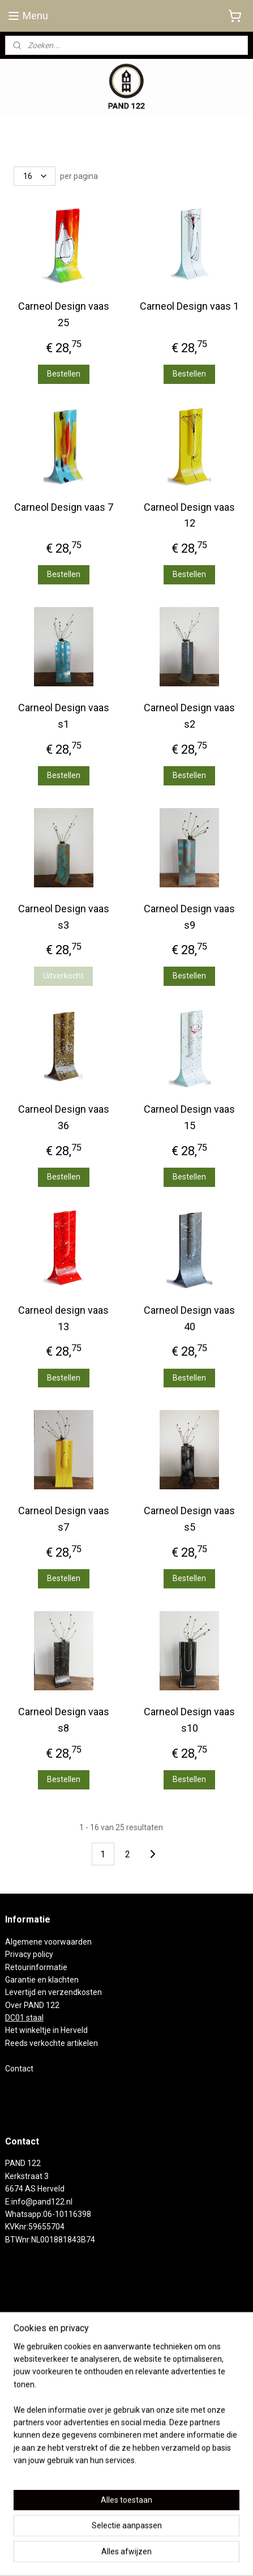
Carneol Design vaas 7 (63, 506)
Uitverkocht (63, 975)
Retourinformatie (36, 1967)
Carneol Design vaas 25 (63, 314)
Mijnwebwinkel (126, 2555)
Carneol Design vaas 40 (189, 1318)
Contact (19, 2068)
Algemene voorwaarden (48, 1941)
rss (125, 2536)
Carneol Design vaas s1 (63, 716)
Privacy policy (29, 1954)
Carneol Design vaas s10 (189, 1720)
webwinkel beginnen (166, 2536)
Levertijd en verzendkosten (53, 1992)
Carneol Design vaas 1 (189, 306)
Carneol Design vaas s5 (189, 1519)
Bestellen (63, 373)
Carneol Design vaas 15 (189, 1117)
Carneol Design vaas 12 (189, 515)
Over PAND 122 (32, 2005)
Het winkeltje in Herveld (46, 2030)
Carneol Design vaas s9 (189, 917)
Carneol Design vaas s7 (63, 1519)
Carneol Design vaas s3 (63, 917)
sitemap (103, 2536)
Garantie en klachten (42, 1979)
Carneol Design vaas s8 (63, 1720)
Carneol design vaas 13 (63, 1318)
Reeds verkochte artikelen (51, 2043)
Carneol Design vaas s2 (189, 716)
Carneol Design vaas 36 (63, 1117)
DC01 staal (24, 2017)
